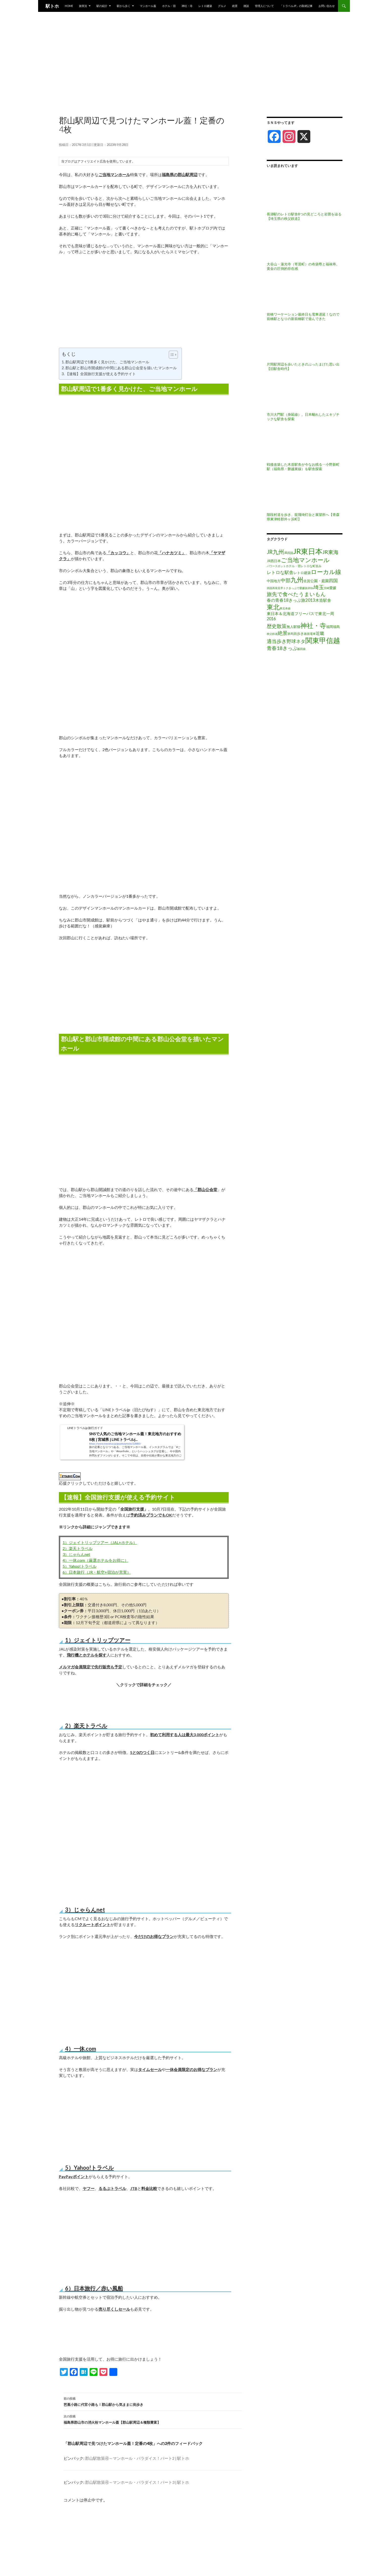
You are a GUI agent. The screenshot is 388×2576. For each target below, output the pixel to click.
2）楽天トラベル (78, 1548)
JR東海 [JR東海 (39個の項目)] (330, 552)
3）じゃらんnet (76, 1554)
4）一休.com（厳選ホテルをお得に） (95, 1560)
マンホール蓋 (148, 5)
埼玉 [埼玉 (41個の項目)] (319, 587)
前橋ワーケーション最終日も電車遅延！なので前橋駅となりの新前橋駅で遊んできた (303, 316)
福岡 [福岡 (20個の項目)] (329, 626)
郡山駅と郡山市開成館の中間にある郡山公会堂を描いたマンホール (121, 368)
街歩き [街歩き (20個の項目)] (298, 633)
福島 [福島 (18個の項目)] (336, 627)
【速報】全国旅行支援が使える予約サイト (100, 373)
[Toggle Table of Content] (171, 354)
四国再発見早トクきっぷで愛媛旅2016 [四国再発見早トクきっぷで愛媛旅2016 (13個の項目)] (290, 588)
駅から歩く (123, 5)
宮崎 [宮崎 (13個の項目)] (326, 588)
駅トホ (52, 6)
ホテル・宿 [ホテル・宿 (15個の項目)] (293, 566)
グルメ (222, 5)
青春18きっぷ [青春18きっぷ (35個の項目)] (282, 648)
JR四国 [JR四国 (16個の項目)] (288, 553)
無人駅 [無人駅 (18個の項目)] (292, 627)
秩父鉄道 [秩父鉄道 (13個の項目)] (272, 633)
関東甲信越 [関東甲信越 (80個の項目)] (322, 640)
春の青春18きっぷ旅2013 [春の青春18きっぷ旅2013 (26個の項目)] (291, 600)
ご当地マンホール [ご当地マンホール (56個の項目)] (305, 559)
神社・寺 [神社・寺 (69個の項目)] (313, 625)
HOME (69, 5)
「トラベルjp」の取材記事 (296, 5)
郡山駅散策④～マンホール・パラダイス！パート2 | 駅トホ (137, 2458)
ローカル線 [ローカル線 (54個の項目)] (326, 571)
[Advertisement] (144, 301)
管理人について (264, 5)
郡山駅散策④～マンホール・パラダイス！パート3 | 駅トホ (137, 2482)
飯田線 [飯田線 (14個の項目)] (301, 648)
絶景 (235, 5)
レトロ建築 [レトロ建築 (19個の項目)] (302, 573)
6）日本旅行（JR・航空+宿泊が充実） (97, 1572)
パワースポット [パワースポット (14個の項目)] (276, 566)
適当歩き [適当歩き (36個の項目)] (277, 641)
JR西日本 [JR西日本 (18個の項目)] (274, 561)
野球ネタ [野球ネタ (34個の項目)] (296, 641)
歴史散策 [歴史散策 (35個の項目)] (277, 626)
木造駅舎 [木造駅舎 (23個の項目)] (323, 600)
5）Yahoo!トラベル (80, 1566)
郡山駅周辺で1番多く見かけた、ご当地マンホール (107, 362)
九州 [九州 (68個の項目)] (297, 580)
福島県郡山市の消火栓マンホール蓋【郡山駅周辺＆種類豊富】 (153, 2419)
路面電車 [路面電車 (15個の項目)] (310, 634)
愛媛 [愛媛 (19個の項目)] (332, 588)
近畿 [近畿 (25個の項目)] (320, 633)
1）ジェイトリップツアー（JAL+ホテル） (100, 1542)
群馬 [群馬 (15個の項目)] (290, 634)
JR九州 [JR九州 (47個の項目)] (275, 552)
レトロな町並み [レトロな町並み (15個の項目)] (311, 566)
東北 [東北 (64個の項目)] (273, 607)
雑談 (246, 5)
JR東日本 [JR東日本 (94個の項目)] (307, 551)
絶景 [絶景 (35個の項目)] (283, 633)
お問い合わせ (326, 5)
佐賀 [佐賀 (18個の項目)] (306, 581)
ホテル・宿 (169, 5)
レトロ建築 (205, 5)
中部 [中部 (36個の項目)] (286, 580)
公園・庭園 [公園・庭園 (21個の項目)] (319, 580)
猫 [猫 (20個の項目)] (298, 626)
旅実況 (83, 5)
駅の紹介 (102, 5)
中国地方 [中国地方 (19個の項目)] (274, 581)
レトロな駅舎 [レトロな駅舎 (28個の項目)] (280, 572)
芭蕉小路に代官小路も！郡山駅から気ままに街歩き (153, 2401)
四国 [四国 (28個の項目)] (333, 580)
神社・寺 (187, 5)
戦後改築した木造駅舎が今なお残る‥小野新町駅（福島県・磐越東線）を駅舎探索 (303, 466)
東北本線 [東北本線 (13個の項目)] (285, 608)
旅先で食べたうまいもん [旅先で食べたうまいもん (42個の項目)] (296, 594)
